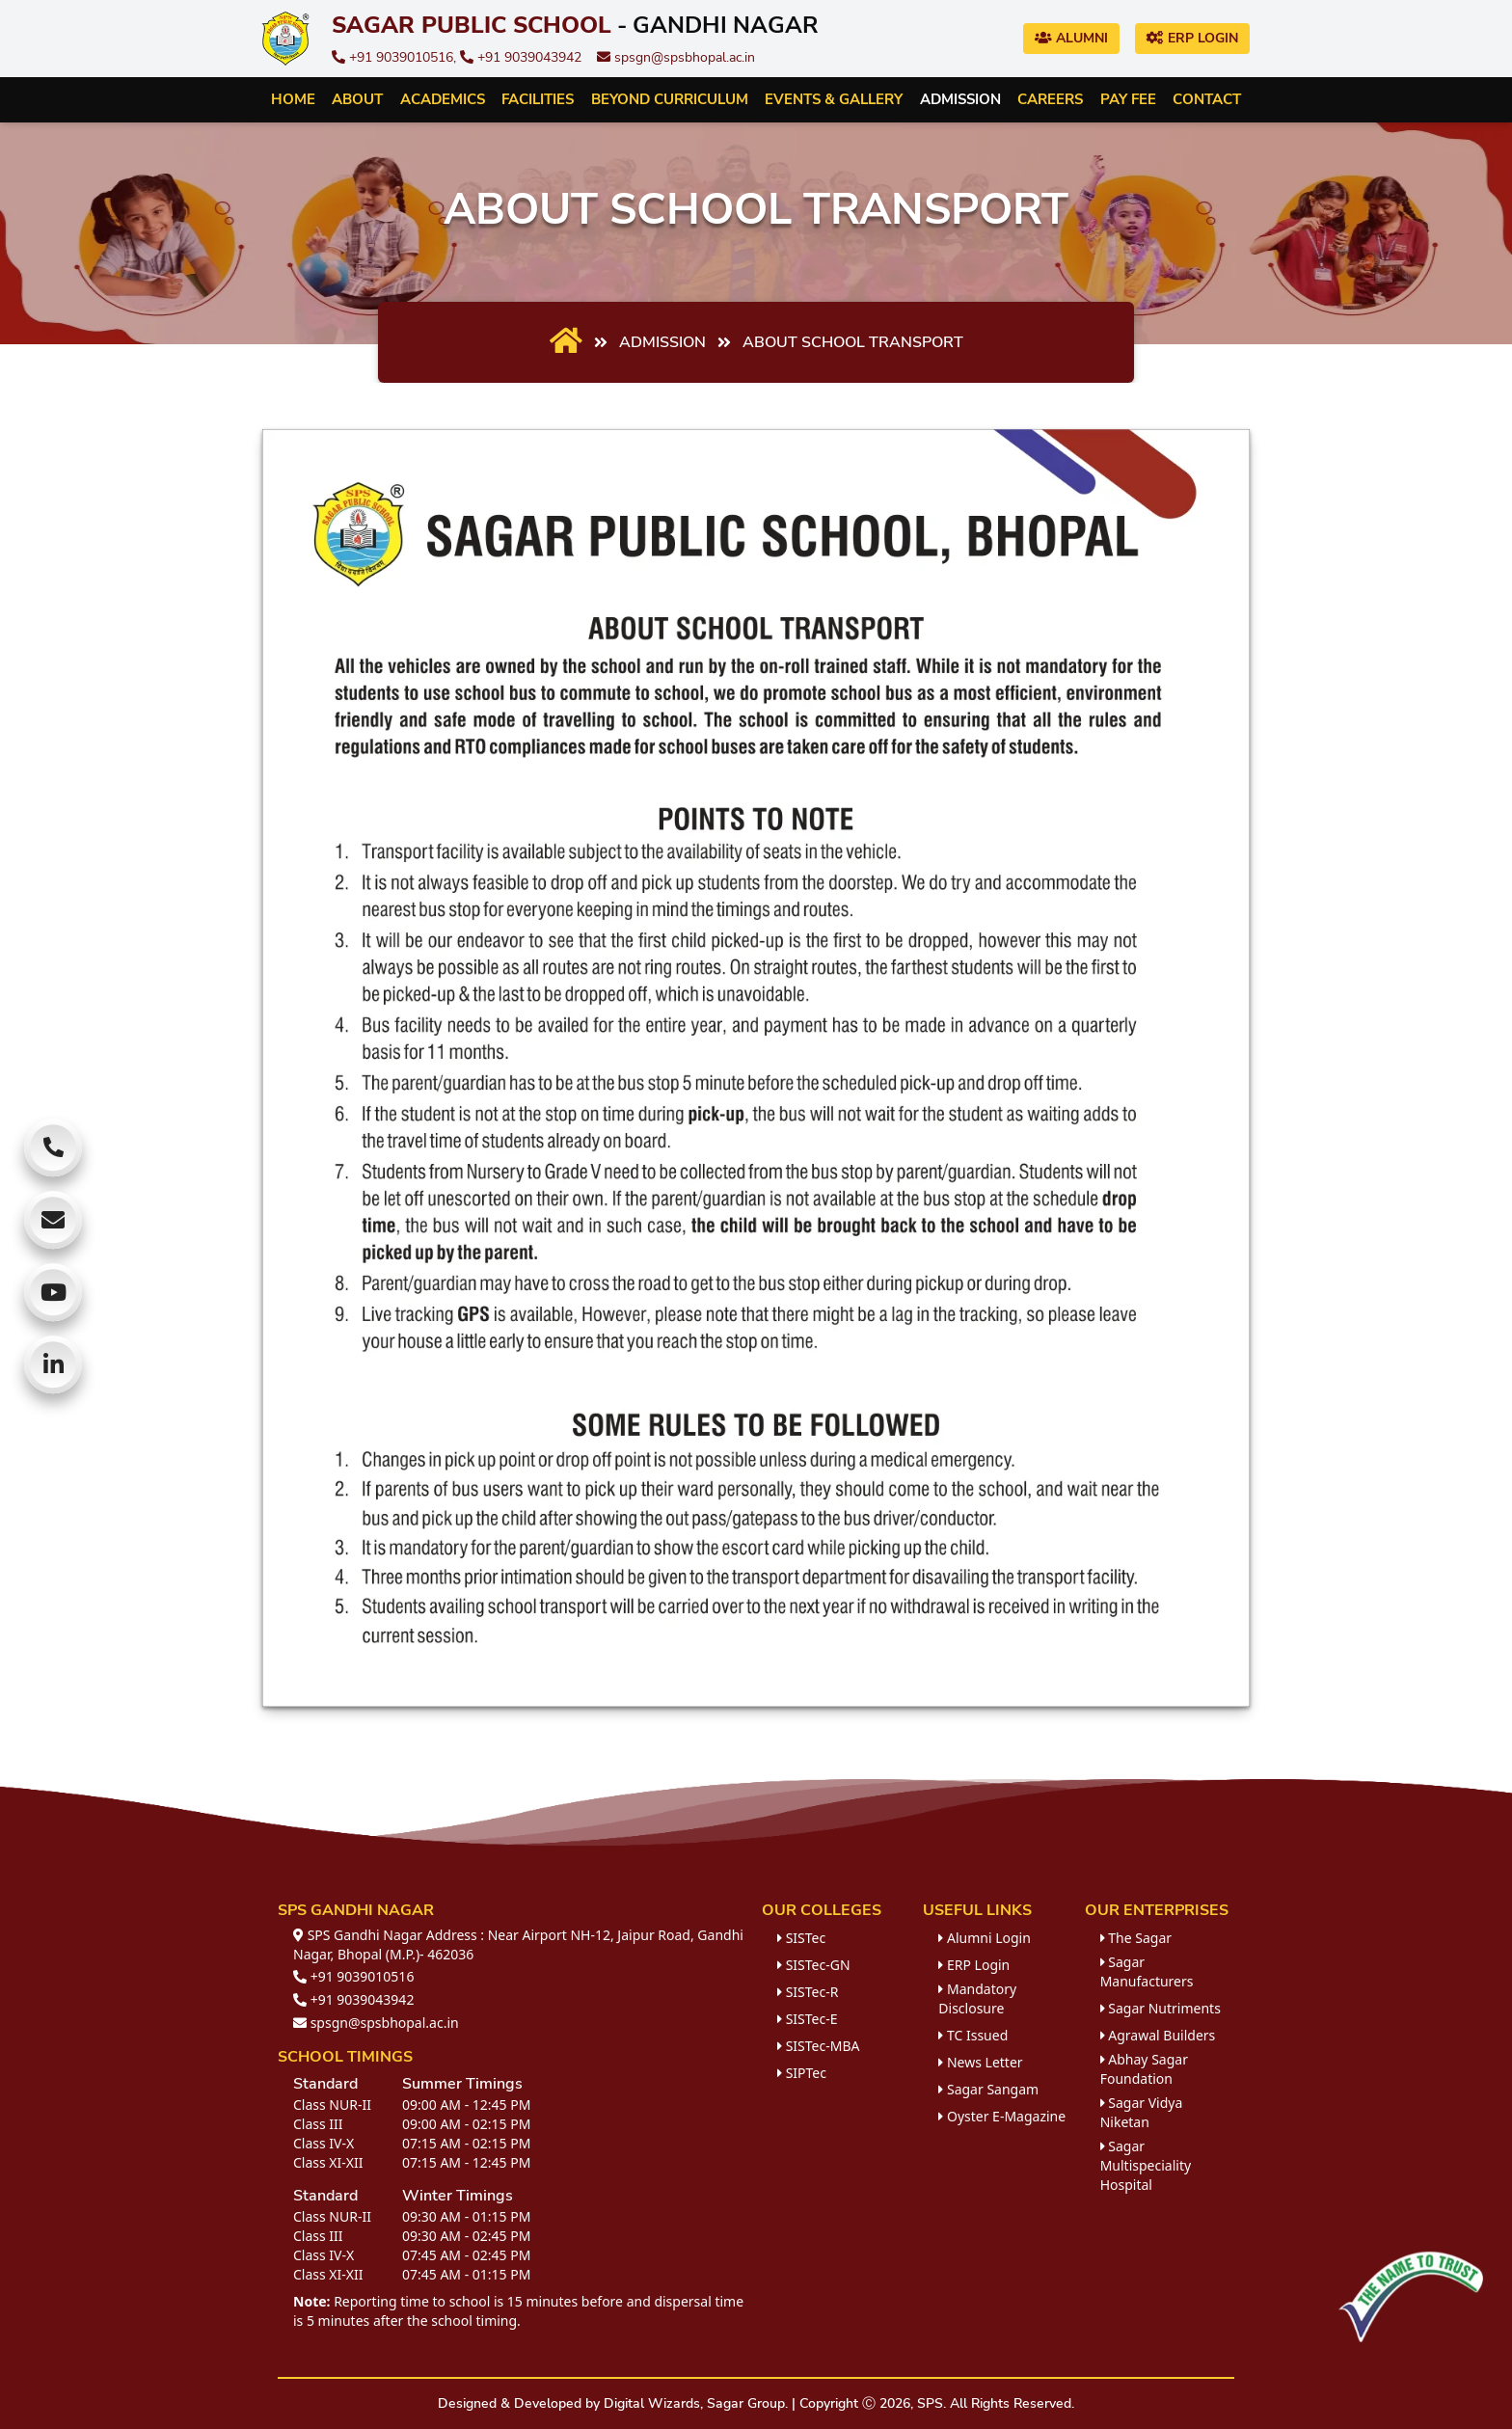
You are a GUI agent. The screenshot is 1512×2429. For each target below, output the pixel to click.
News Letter (980, 2062)
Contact (1207, 99)
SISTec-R (807, 1992)
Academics (442, 99)
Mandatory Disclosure (977, 1998)
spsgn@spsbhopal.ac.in (676, 57)
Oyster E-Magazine (1002, 2116)
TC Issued (973, 2035)
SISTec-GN (813, 1965)
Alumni (1071, 38)
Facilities (537, 99)
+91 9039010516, (396, 57)
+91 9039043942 (520, 57)
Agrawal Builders (1158, 2035)
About (357, 99)
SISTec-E (807, 2019)
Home (293, 99)
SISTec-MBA (818, 2046)
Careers (1050, 99)
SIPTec (801, 2073)
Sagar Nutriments (1160, 2008)
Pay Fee (1128, 99)
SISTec (801, 1938)
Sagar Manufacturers (1147, 1971)
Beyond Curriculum (669, 99)
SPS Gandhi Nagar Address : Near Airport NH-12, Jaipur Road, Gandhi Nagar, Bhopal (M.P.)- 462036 (518, 1944)
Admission (960, 99)
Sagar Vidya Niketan (1141, 2112)
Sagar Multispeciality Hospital (1145, 2165)
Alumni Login (984, 1938)
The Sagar (1136, 1938)
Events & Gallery (834, 99)
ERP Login (1192, 38)
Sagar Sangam (988, 2089)
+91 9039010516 (353, 1976)
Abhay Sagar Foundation (1144, 2069)
